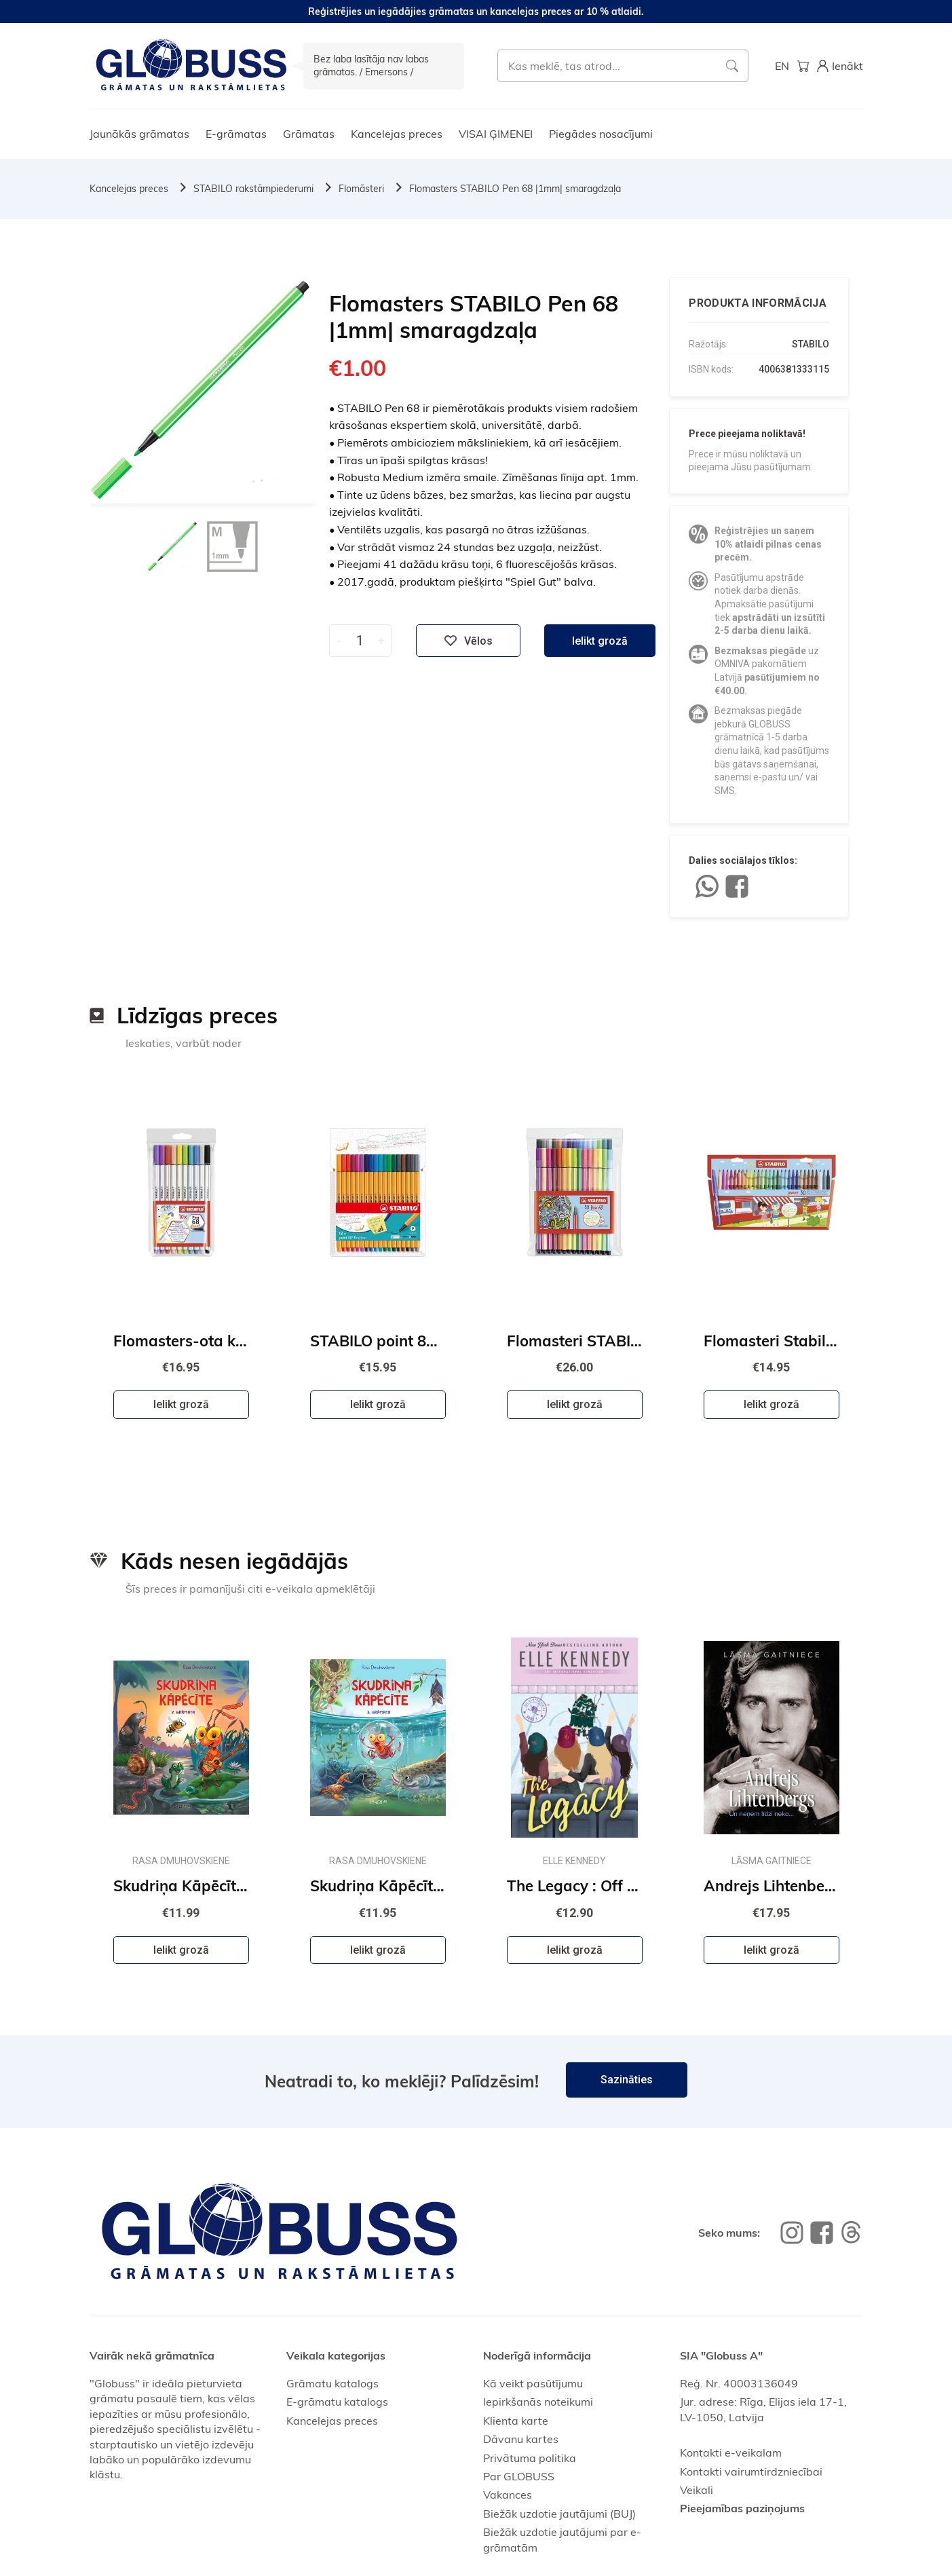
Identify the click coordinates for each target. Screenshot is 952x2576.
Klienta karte (515, 2420)
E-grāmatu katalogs (337, 2401)
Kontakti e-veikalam (731, 2452)
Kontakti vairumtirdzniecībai (751, 2471)
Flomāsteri (361, 189)
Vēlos (468, 640)
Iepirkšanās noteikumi (538, 2401)
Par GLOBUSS (518, 2476)
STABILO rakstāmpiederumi (253, 189)
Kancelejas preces (396, 133)
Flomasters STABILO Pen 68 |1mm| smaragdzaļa (515, 189)
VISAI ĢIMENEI (496, 133)
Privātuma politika (529, 2458)
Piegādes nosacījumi (601, 133)
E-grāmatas (236, 133)
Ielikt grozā (600, 640)
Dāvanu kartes (520, 2439)
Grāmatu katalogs (332, 2383)
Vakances (507, 2494)
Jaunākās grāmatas (139, 133)
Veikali (696, 2490)
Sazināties (627, 2079)
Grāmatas (309, 133)
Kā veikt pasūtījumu (533, 2383)
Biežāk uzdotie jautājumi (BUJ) (559, 2513)
